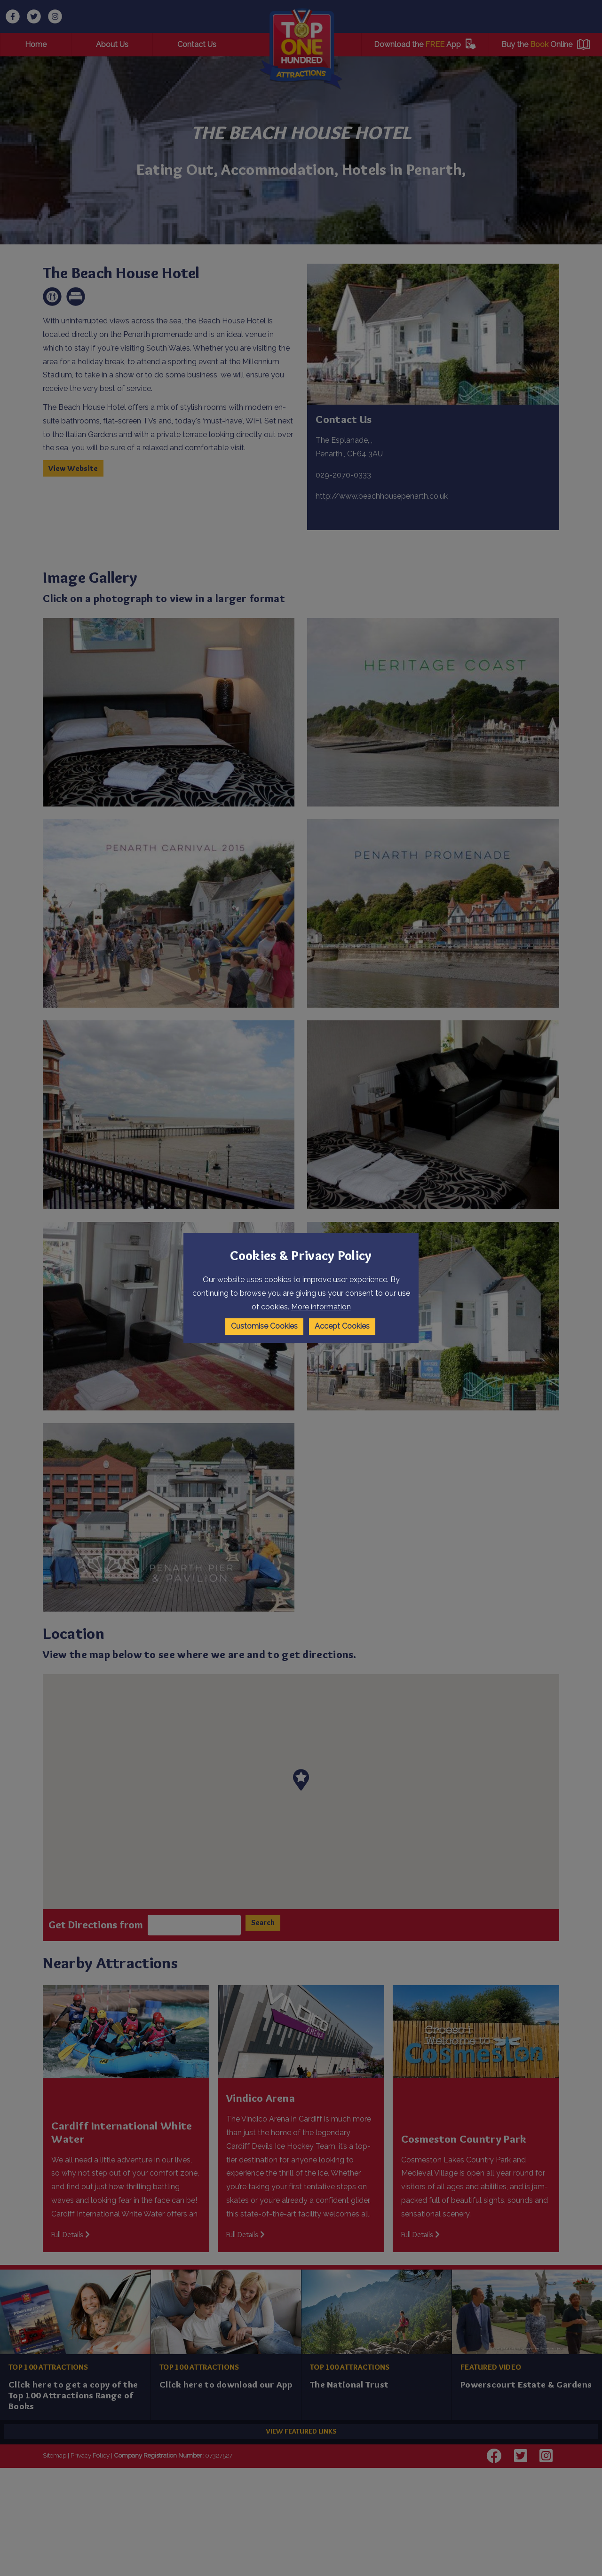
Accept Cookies (342, 1326)
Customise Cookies (264, 1326)
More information (321, 1306)
